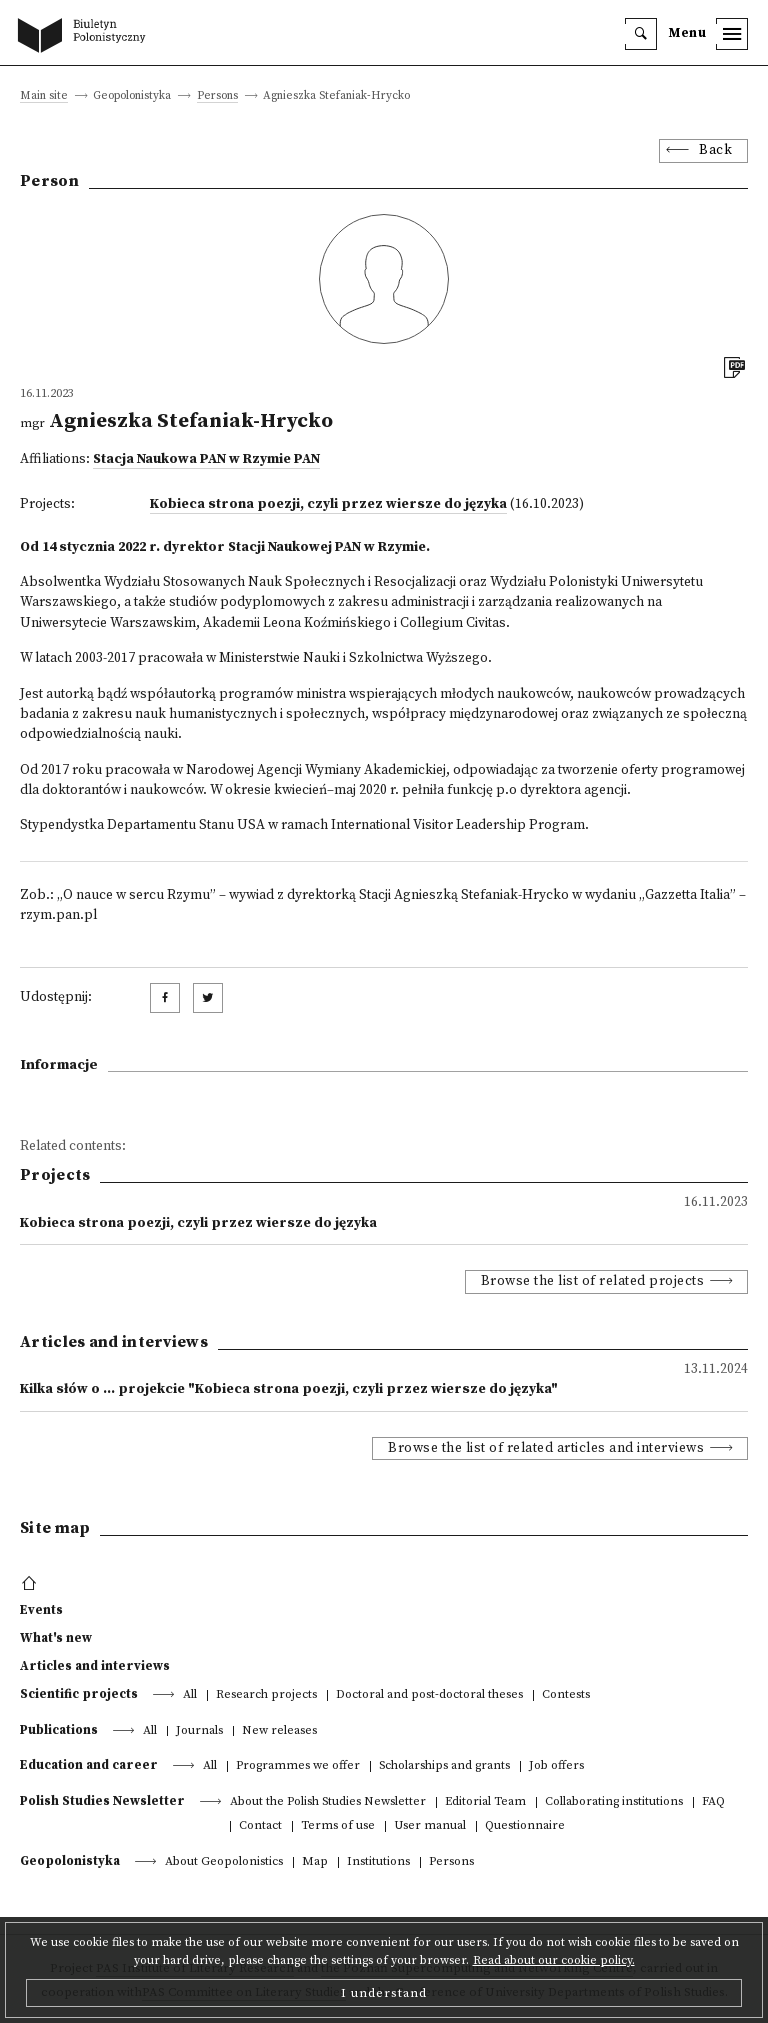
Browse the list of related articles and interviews (546, 1448)
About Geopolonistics (224, 1862)
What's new (56, 1638)
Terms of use (338, 1826)
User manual (430, 1826)
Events (41, 1610)
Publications (59, 1730)
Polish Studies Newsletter (102, 1801)
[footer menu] (31, 1584)
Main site (44, 96)
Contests (566, 1695)
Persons (217, 96)
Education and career (89, 1765)
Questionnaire (525, 1826)
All (190, 1695)
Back (715, 150)
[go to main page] (86, 37)
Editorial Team (485, 1802)
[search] (641, 34)
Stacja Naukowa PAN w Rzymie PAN (206, 459)
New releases (279, 1731)
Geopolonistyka (70, 1861)
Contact (260, 1826)
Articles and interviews (95, 1666)
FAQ (713, 1802)
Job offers (556, 1766)
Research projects (266, 1695)
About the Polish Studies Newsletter (328, 1802)
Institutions (378, 1862)
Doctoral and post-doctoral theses (429, 1695)
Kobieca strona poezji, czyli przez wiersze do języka (328, 504)
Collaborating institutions (614, 1802)
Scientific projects (79, 1694)
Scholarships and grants (444, 1766)
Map (315, 1862)
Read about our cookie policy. (554, 1960)
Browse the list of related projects (593, 1281)
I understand (384, 1993)
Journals (199, 1731)
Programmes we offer (298, 1766)
